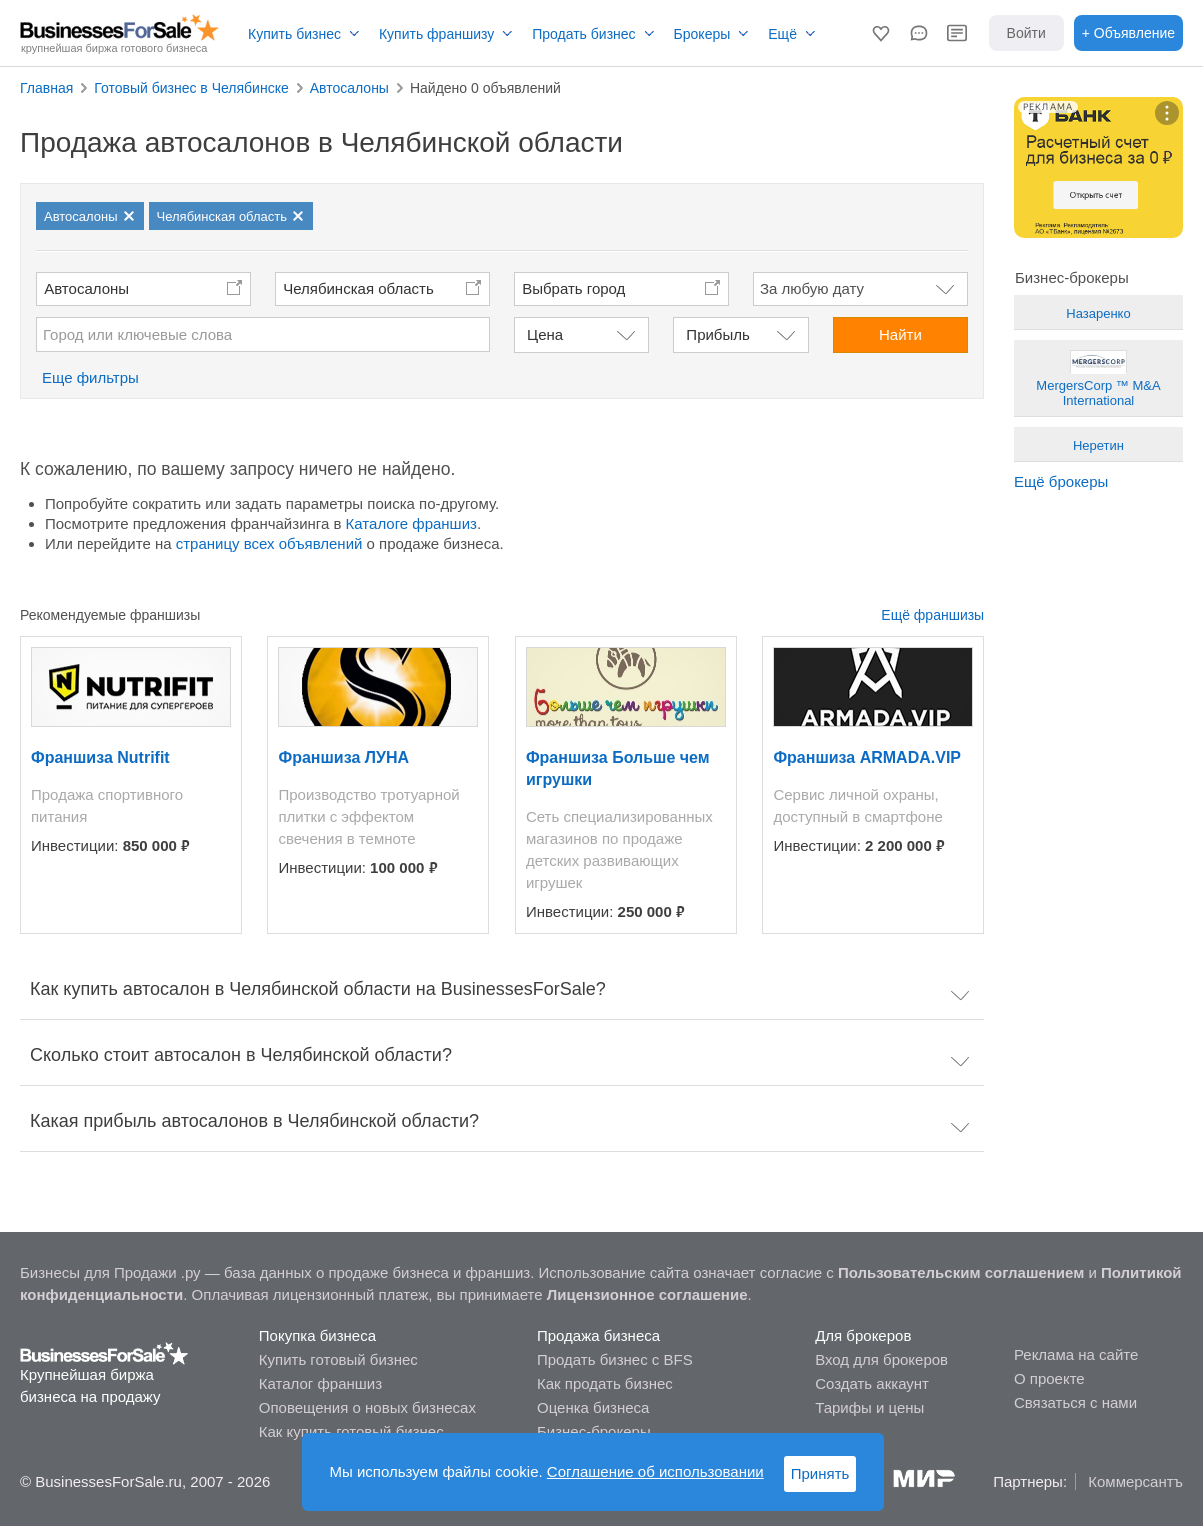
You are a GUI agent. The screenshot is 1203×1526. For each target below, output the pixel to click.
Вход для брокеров (881, 1359)
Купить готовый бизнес (338, 1359)
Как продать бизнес (605, 1383)
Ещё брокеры (1061, 481)
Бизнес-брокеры (594, 1431)
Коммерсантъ (1135, 1481)
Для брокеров (863, 1335)
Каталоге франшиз (411, 523)
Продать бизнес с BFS (615, 1359)
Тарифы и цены (869, 1407)
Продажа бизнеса (598, 1335)
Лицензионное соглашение (647, 1294)
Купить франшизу (436, 34)
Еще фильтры (90, 377)
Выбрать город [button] (573, 288)
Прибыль (717, 334)
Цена (545, 334)
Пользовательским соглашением (961, 1272)
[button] (881, 33)
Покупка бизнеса (317, 1335)
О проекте (1049, 1378)
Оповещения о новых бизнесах (367, 1407)
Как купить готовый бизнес (351, 1431)
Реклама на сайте (1076, 1354)
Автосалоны (86, 288)
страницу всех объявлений (269, 543)
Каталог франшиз (320, 1383)
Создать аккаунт (872, 1383)
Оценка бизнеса (593, 1407)
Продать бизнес (583, 34)
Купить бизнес (294, 34)
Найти (900, 334)
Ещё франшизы (932, 615)
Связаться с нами (1075, 1402)
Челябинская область (358, 288)
